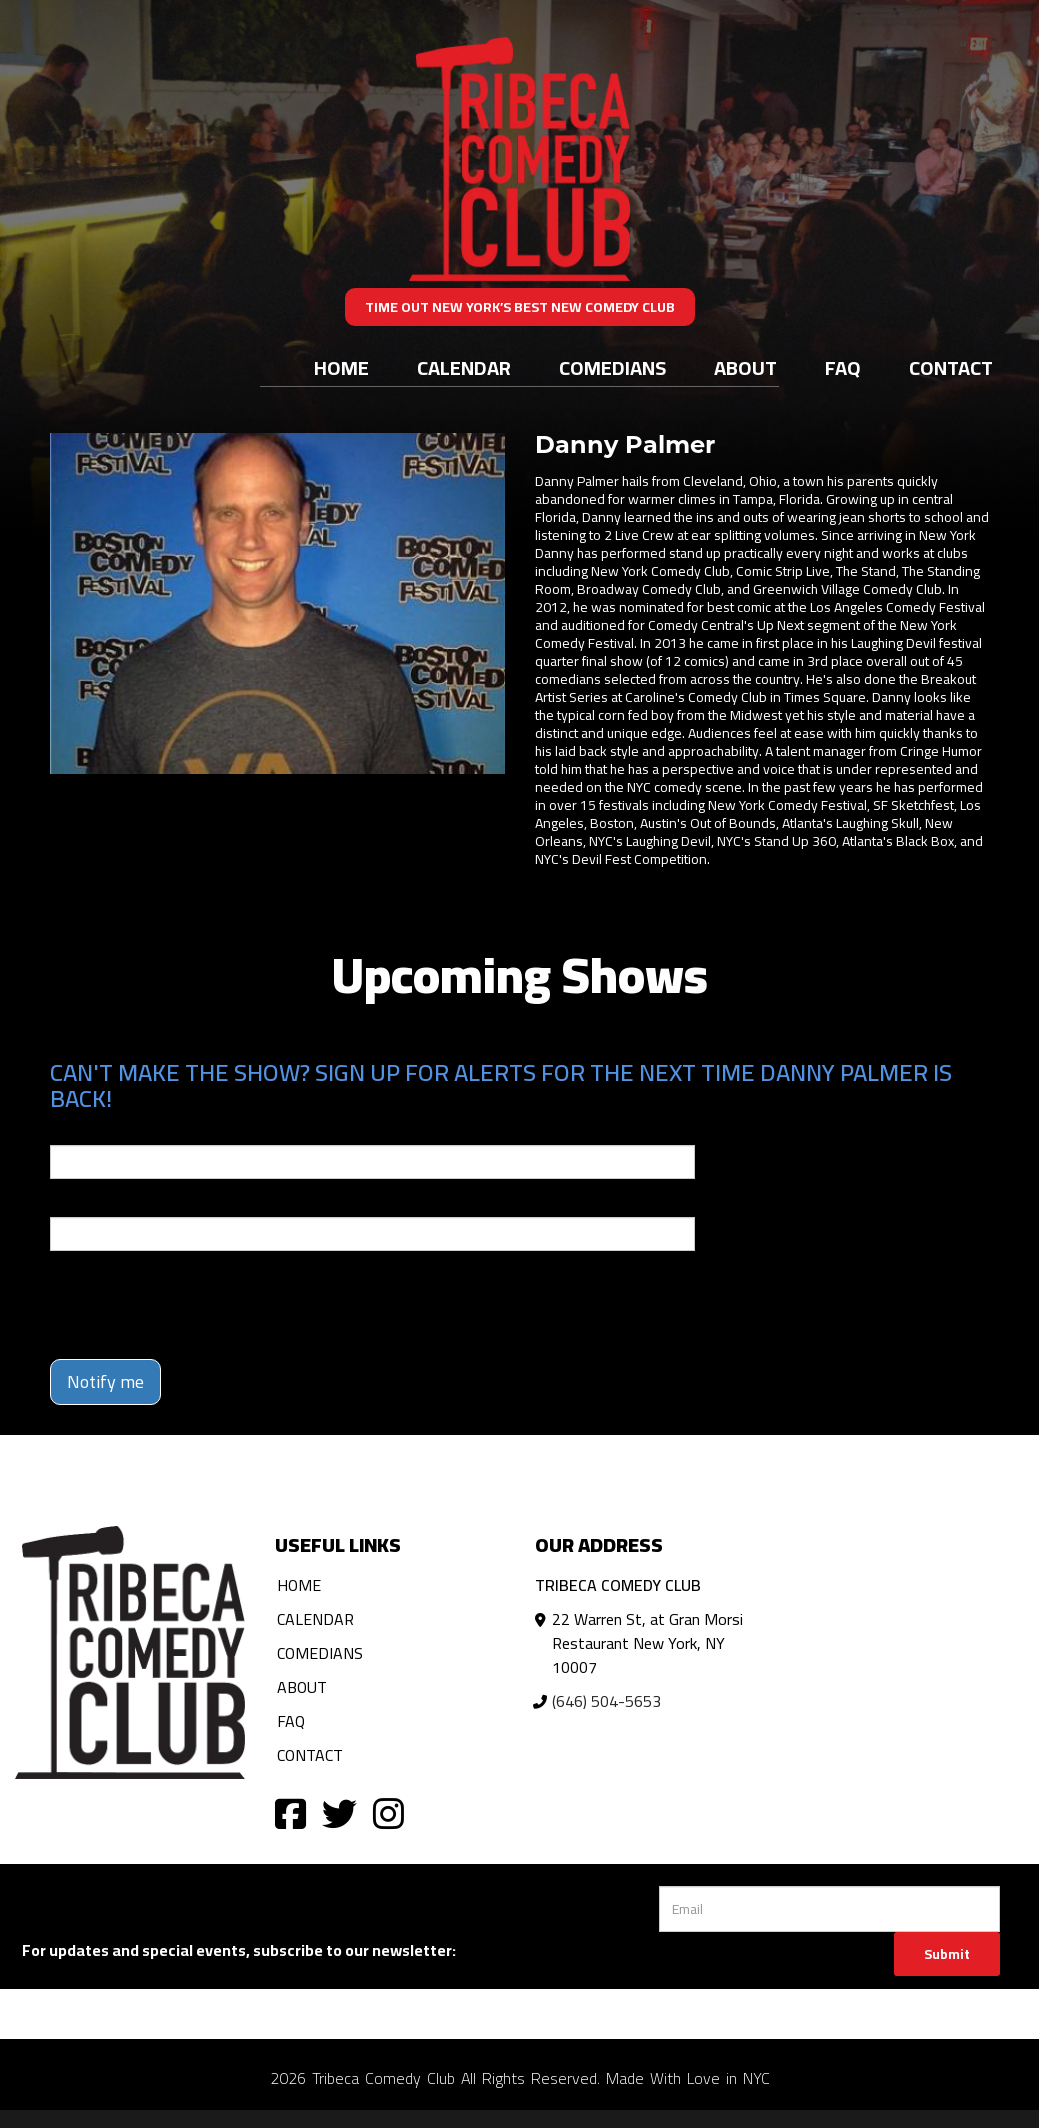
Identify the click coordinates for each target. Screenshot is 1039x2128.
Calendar (464, 367)
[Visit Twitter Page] (339, 1812)
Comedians (612, 367)
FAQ (843, 367)
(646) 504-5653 (606, 1701)
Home (341, 367)
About (745, 367)
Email (68, 1131)
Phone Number (98, 1203)
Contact (951, 367)
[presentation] (202, 1305)
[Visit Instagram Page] (388, 1812)
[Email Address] (829, 1909)
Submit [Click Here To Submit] (947, 1954)
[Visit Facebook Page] (290, 1812)
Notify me (105, 1381)
